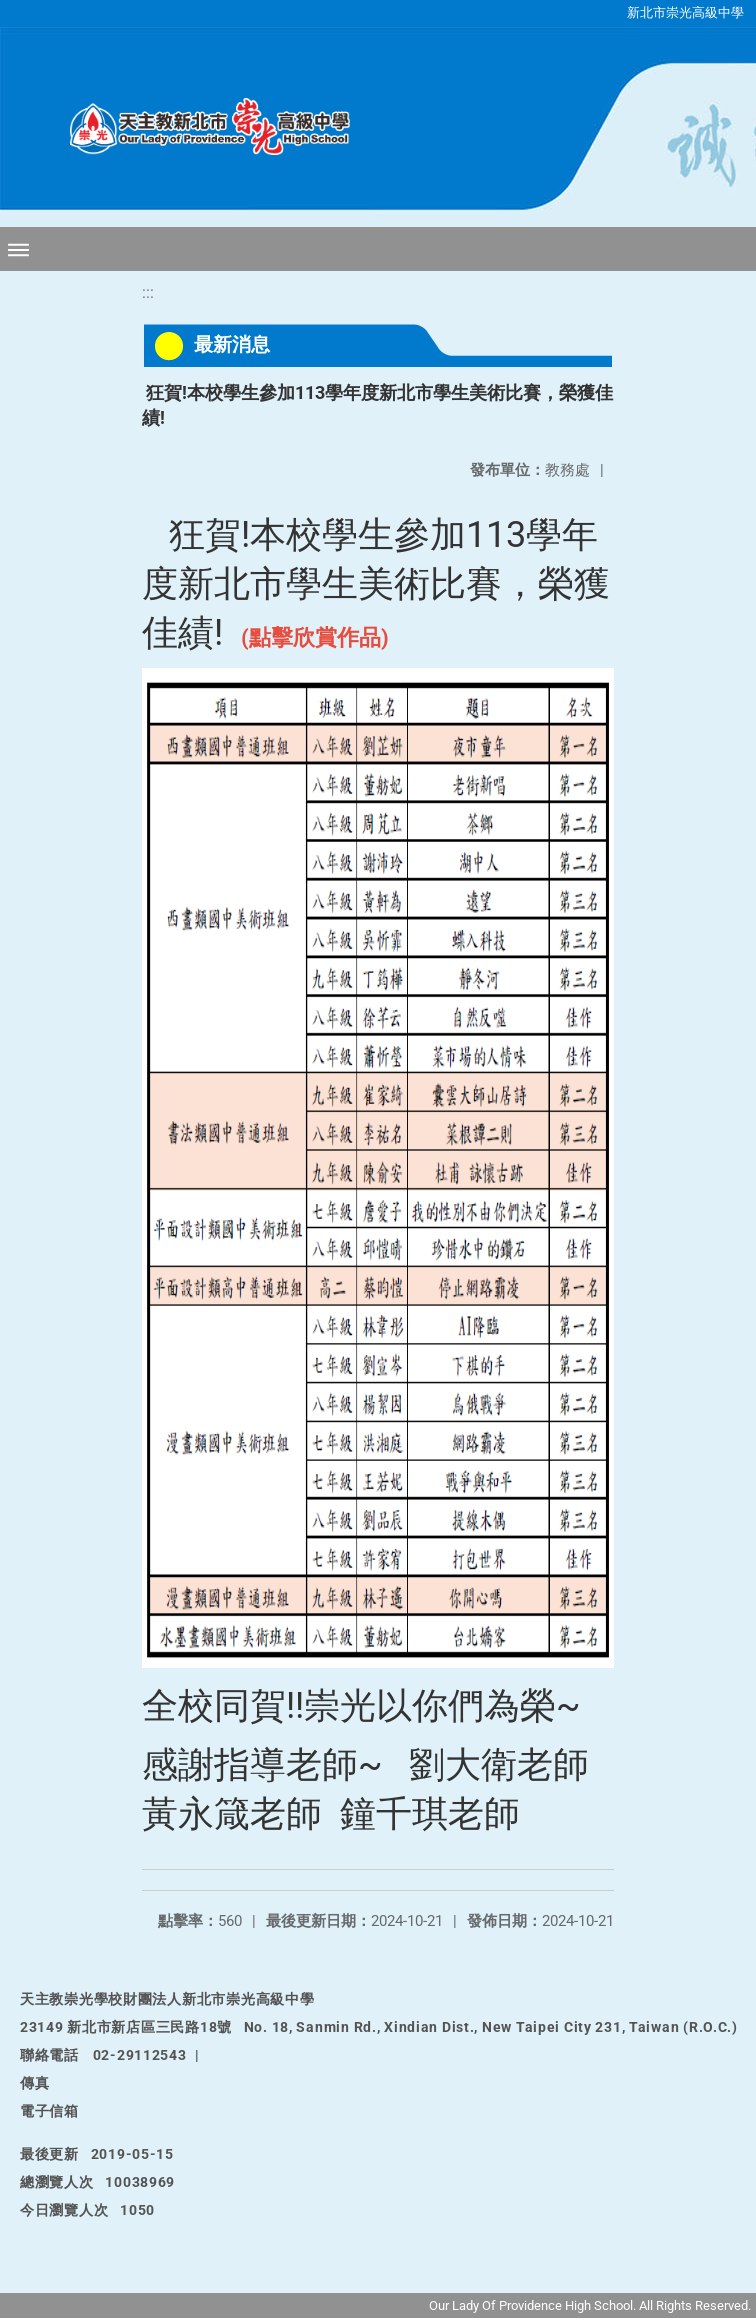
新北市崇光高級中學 (685, 12)
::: (148, 292)
